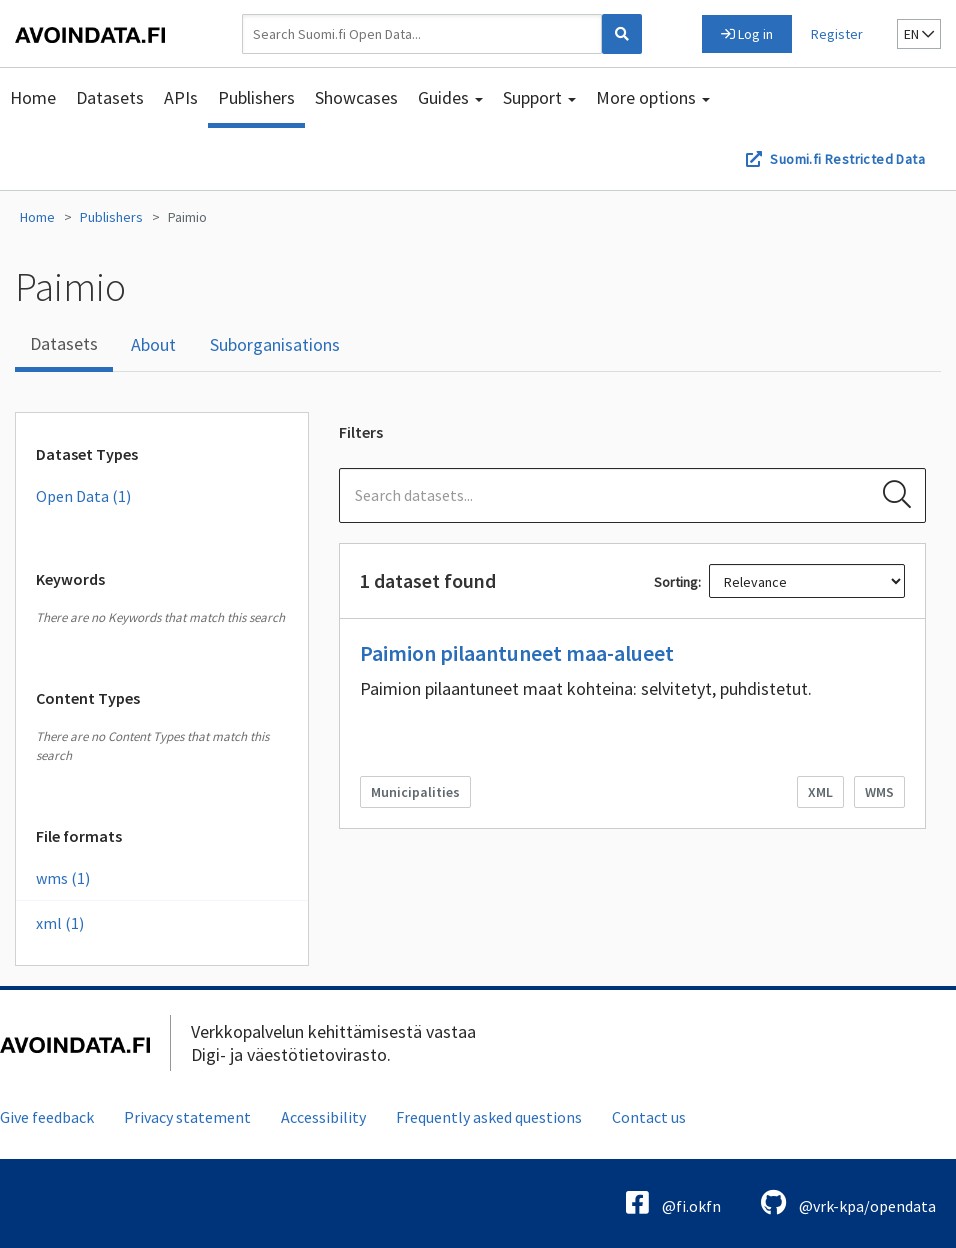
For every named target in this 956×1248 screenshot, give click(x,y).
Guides (450, 97)
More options (653, 97)
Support (539, 97)
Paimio (187, 217)
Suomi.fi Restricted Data (847, 159)
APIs (181, 97)
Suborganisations (275, 344)
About (153, 344)
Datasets (110, 97)
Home (33, 97)
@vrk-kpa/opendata (848, 1202)
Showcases (356, 97)
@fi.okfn (673, 1202)
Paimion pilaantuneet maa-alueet (517, 653)
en (919, 34)
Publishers (256, 97)
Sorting (676, 582)
